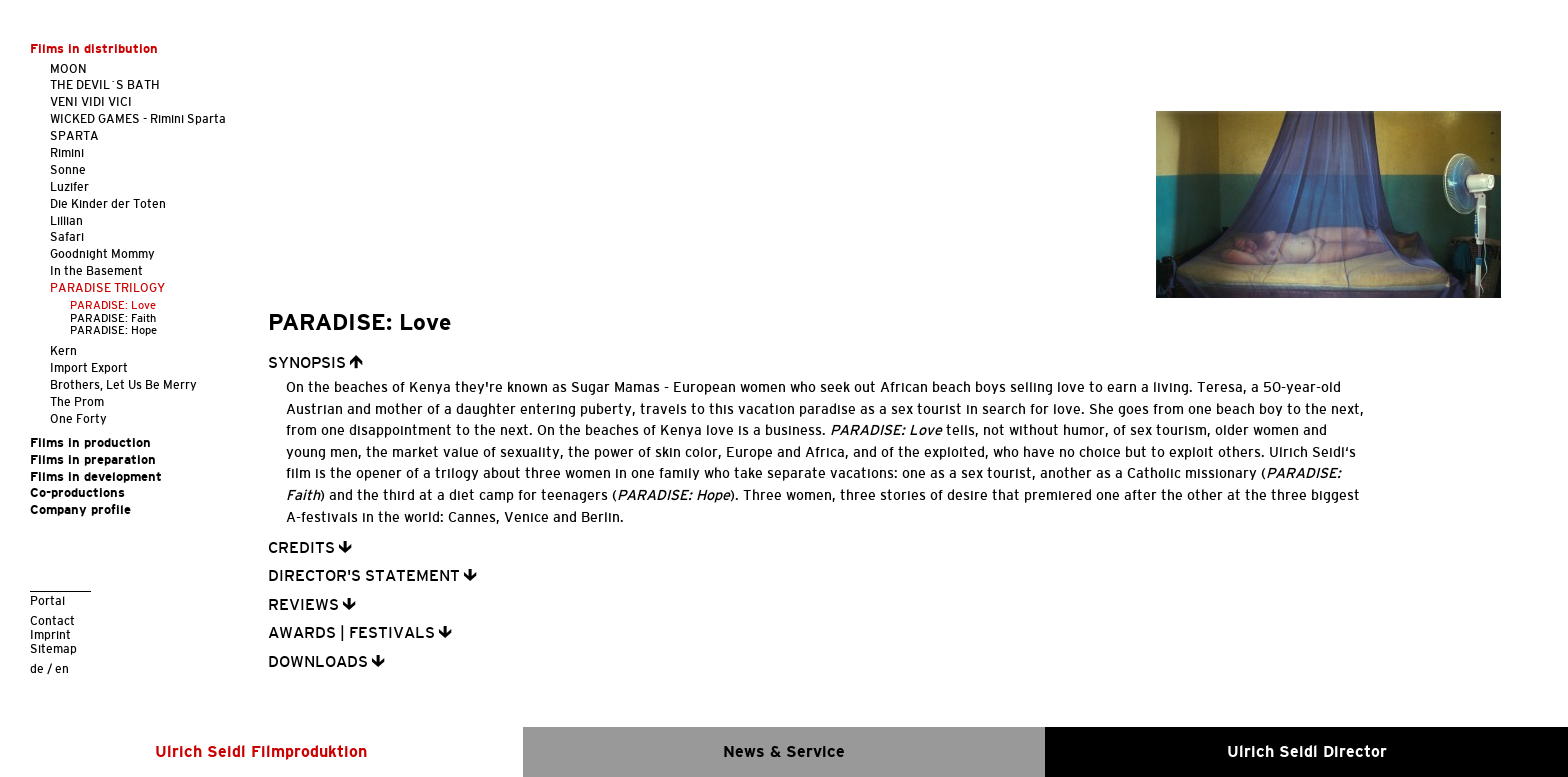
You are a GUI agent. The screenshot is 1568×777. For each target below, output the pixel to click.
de (37, 668)
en (62, 668)
